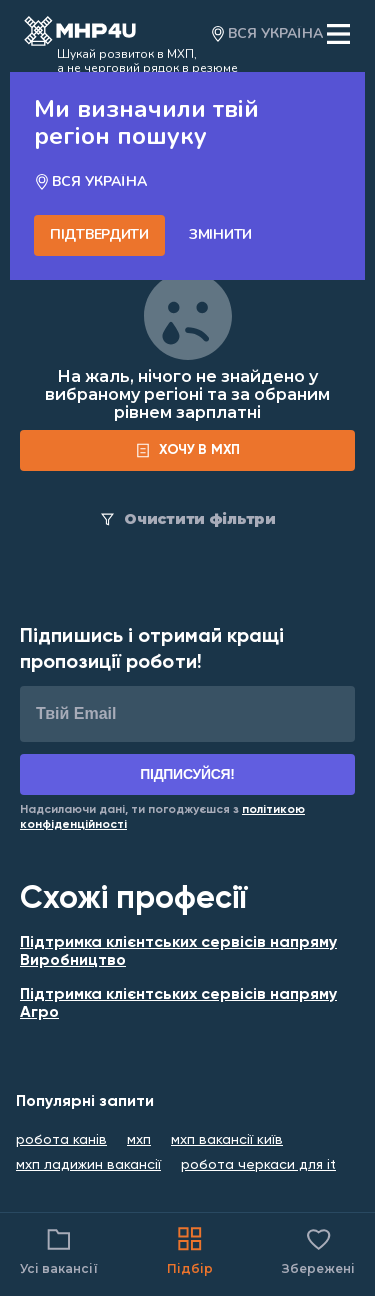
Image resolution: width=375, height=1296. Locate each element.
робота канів (61, 1140)
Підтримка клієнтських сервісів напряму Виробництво (178, 952)
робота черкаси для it (258, 1165)
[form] (187, 450)
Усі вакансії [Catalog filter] (59, 1249)
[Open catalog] (80, 34)
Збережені (318, 1249)
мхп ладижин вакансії (88, 1165)
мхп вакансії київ (227, 1140)
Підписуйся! (187, 774)
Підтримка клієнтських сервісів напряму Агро (178, 1004)
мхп (139, 1140)
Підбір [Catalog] (190, 1249)
